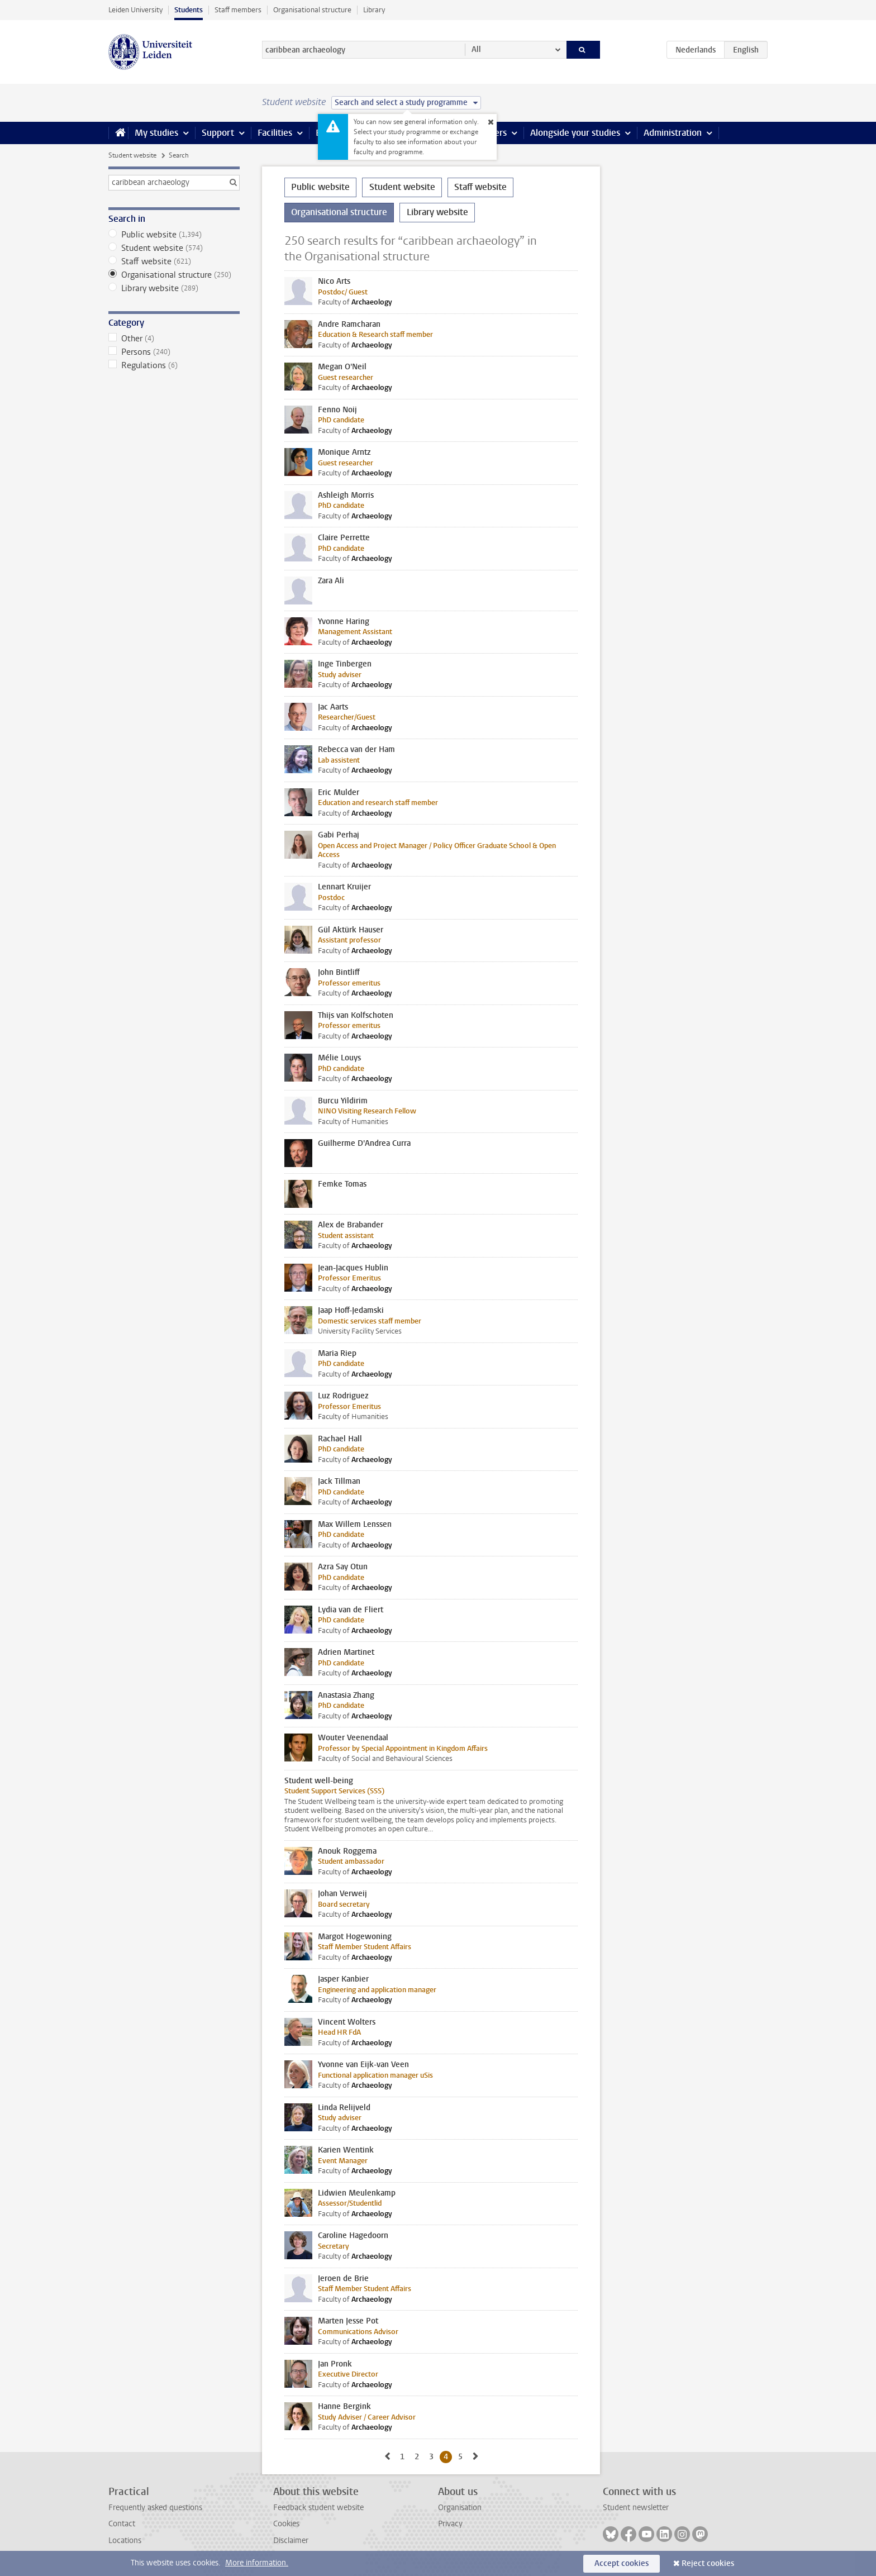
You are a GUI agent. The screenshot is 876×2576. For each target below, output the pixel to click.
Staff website (174, 261)
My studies (156, 133)
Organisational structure (312, 10)
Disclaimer (290, 2540)
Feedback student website (318, 2507)
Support (218, 133)
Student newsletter (636, 2507)
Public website (174, 234)
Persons (174, 352)
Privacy (450, 2523)
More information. (256, 2563)
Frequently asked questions (155, 2507)
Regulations (174, 365)
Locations (124, 2540)
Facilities (275, 133)
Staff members (238, 10)
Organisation (460, 2507)
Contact (121, 2523)
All (476, 49)
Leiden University (135, 10)
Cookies (286, 2523)
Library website (174, 288)
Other (174, 338)
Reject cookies (708, 2563)
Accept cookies (621, 2563)
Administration (673, 133)
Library (374, 10)
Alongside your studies (575, 133)
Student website (132, 155)
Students (188, 10)
